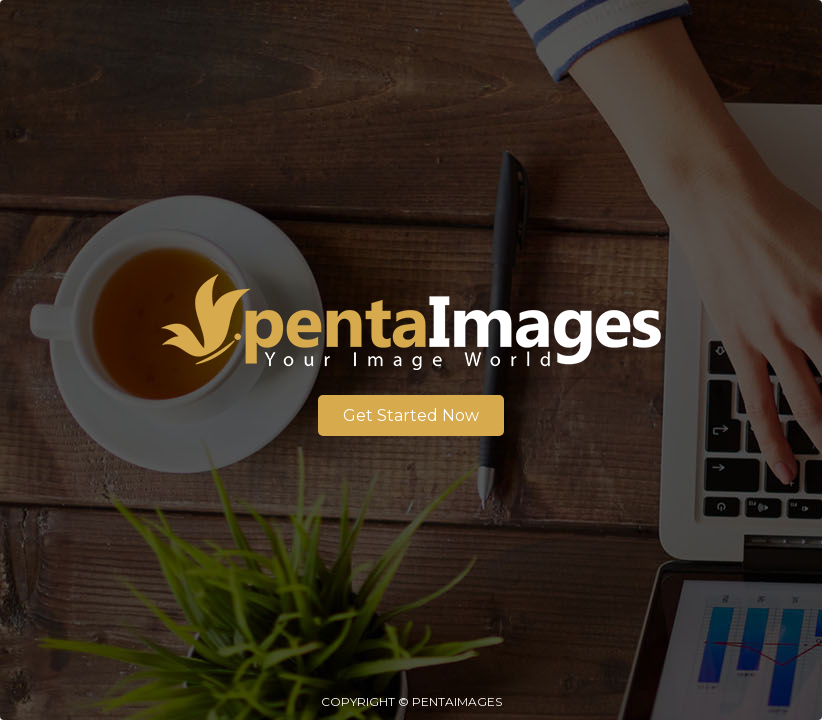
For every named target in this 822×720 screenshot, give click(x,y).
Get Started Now (411, 415)
